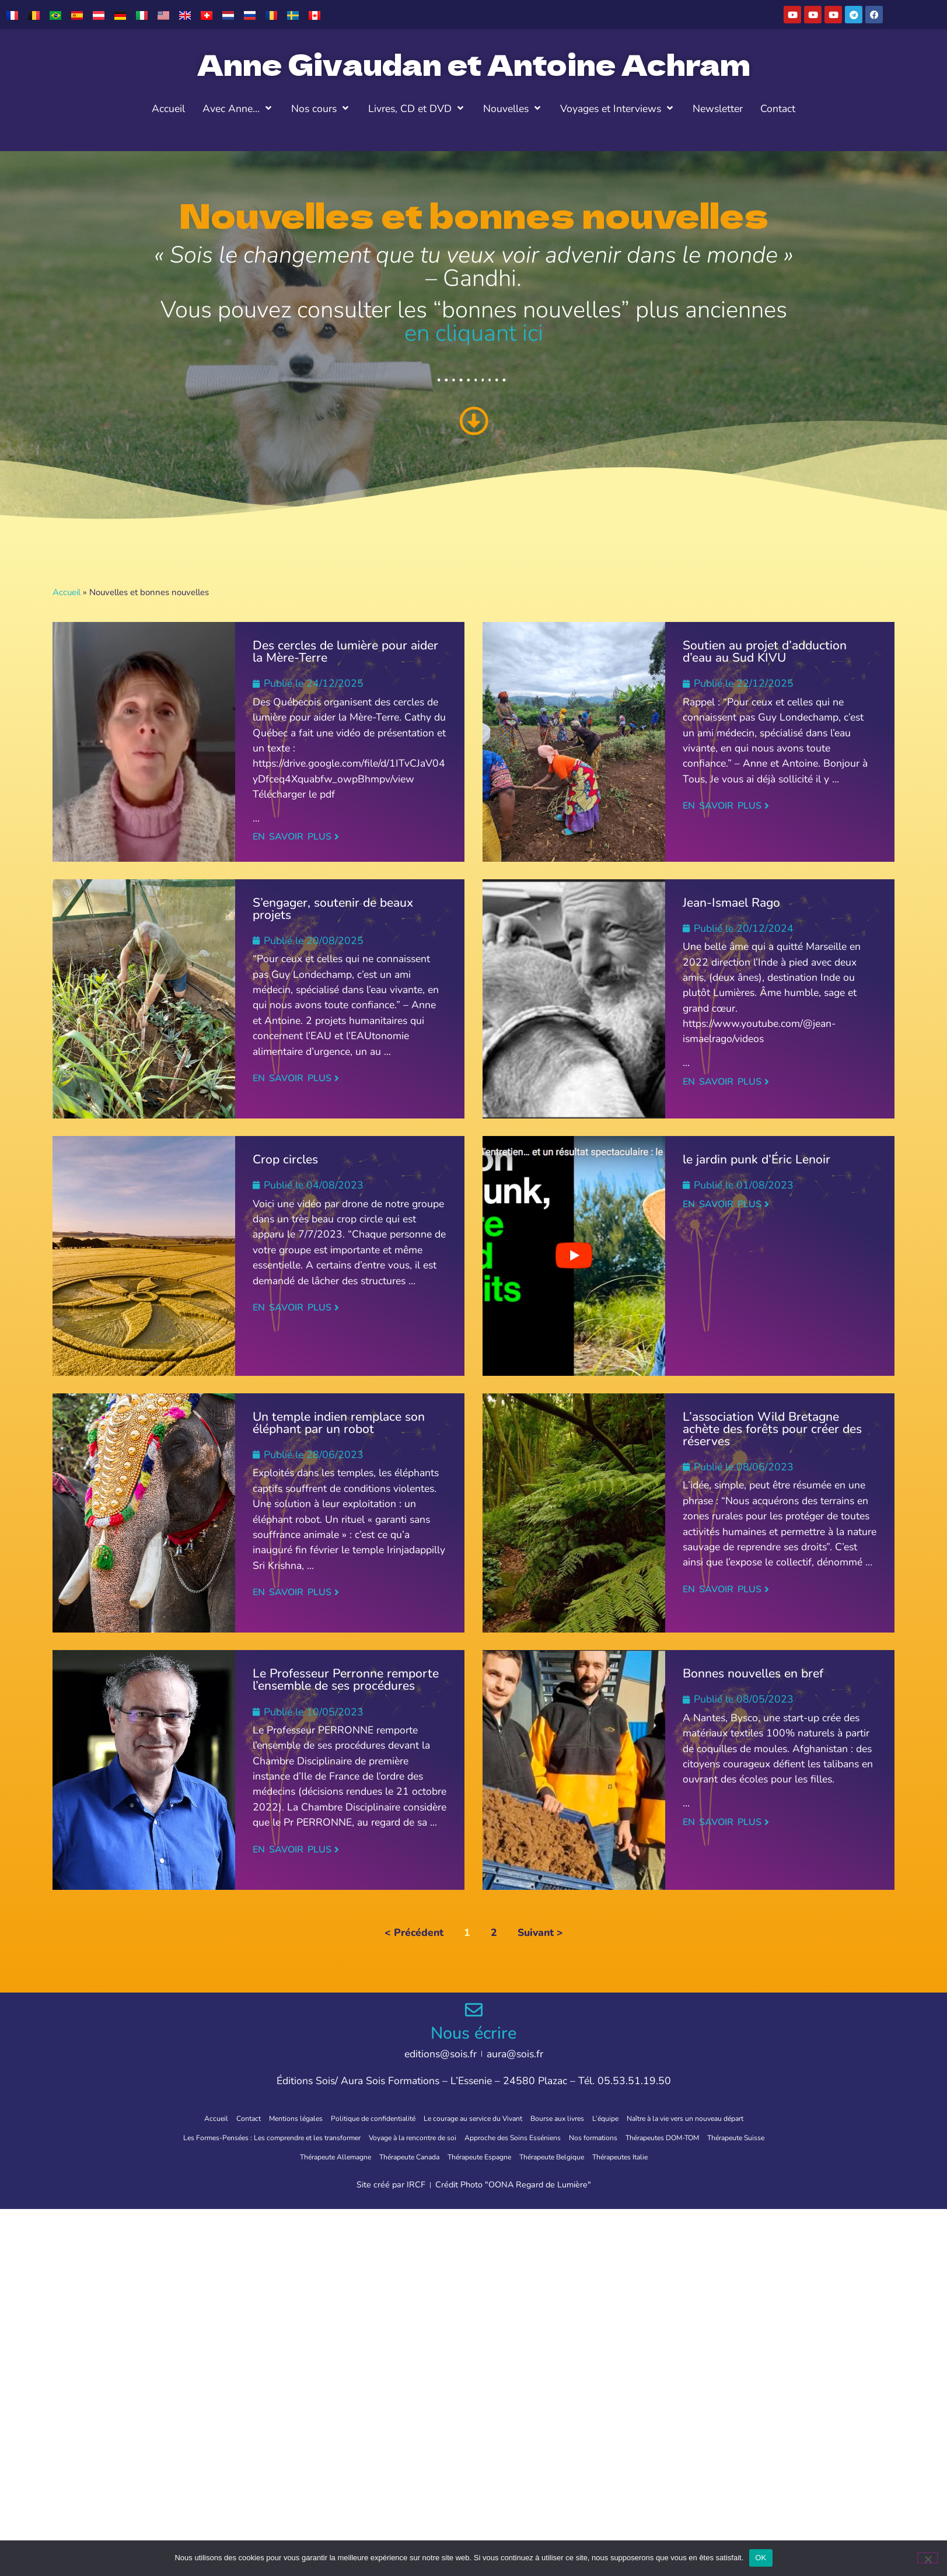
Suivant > (540, 1932)
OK (760, 2557)
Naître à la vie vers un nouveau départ (720, 2118)
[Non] (927, 2558)
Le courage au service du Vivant (468, 2118)
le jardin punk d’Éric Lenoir (756, 1159)
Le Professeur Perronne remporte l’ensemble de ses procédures (346, 1679)
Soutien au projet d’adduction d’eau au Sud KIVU (765, 651)
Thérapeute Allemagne (345, 2155)
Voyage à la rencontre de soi (442, 2136)
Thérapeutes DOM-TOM (738, 2136)
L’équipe (625, 2118)
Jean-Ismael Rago (731, 902)
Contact (205, 2118)
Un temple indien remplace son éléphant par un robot (339, 1422)
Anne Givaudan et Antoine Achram (473, 63)
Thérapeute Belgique (607, 2155)
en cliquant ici (473, 333)
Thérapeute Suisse (258, 2155)
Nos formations (655, 2136)
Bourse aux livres (569, 2118)
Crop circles (285, 1159)
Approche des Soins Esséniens (561, 2136)
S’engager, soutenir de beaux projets (333, 908)
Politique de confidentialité (350, 2118)
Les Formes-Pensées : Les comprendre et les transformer (272, 2136)
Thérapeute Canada (435, 2155)
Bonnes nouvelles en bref (753, 1673)
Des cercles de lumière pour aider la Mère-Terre (345, 651)
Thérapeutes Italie (689, 2155)
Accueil (67, 592)
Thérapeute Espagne (520, 2155)
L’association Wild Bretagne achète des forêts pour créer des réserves (772, 1428)
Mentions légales (260, 2118)
